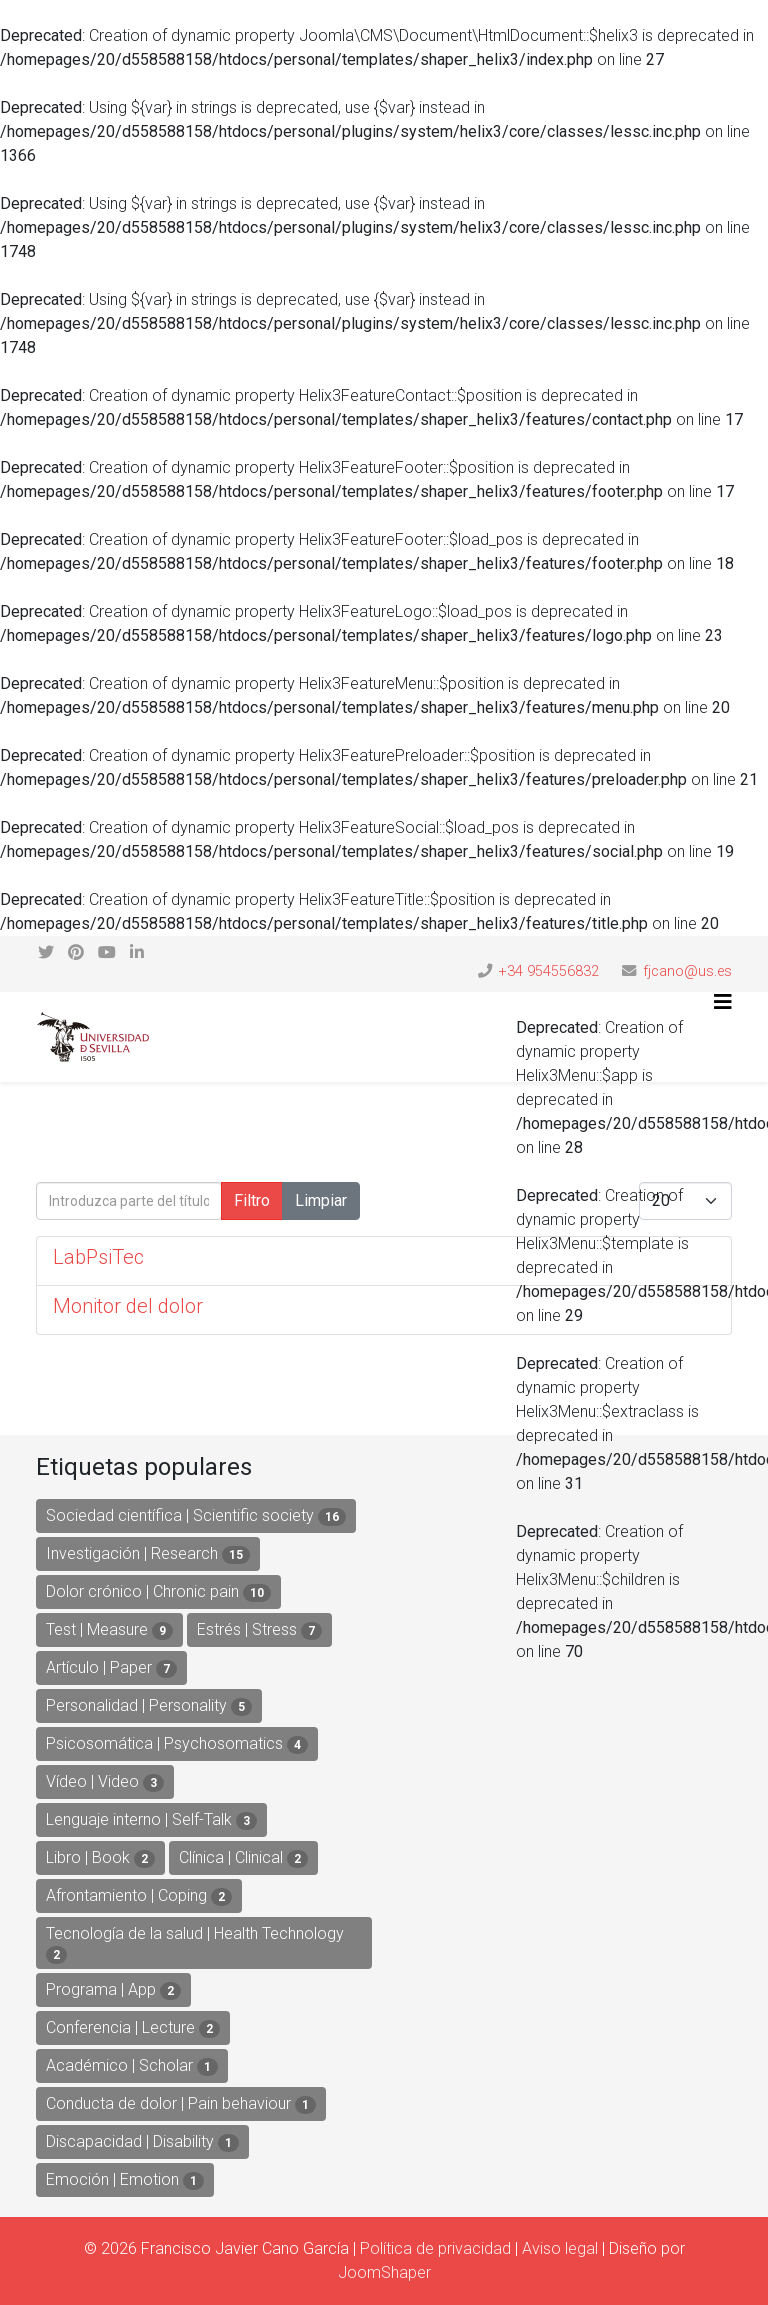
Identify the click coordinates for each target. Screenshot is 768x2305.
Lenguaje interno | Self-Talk (151, 1820)
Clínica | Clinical (243, 1858)
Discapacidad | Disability (142, 2142)
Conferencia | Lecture (133, 2028)
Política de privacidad (435, 2248)
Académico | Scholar (132, 2066)
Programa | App (113, 1990)
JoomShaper (384, 2272)
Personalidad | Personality (149, 1706)
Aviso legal (560, 2248)
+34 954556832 (549, 971)
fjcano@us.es (687, 971)
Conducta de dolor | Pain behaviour (181, 2104)
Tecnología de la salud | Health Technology (195, 1944)
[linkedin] (137, 952)
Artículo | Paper (111, 1668)
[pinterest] (76, 952)
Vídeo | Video (105, 1782)
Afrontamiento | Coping (139, 1896)
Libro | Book (100, 1858)
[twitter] (46, 952)
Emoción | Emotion (125, 2180)
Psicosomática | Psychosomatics (177, 1744)
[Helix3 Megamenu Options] (723, 1002)
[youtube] (107, 952)
